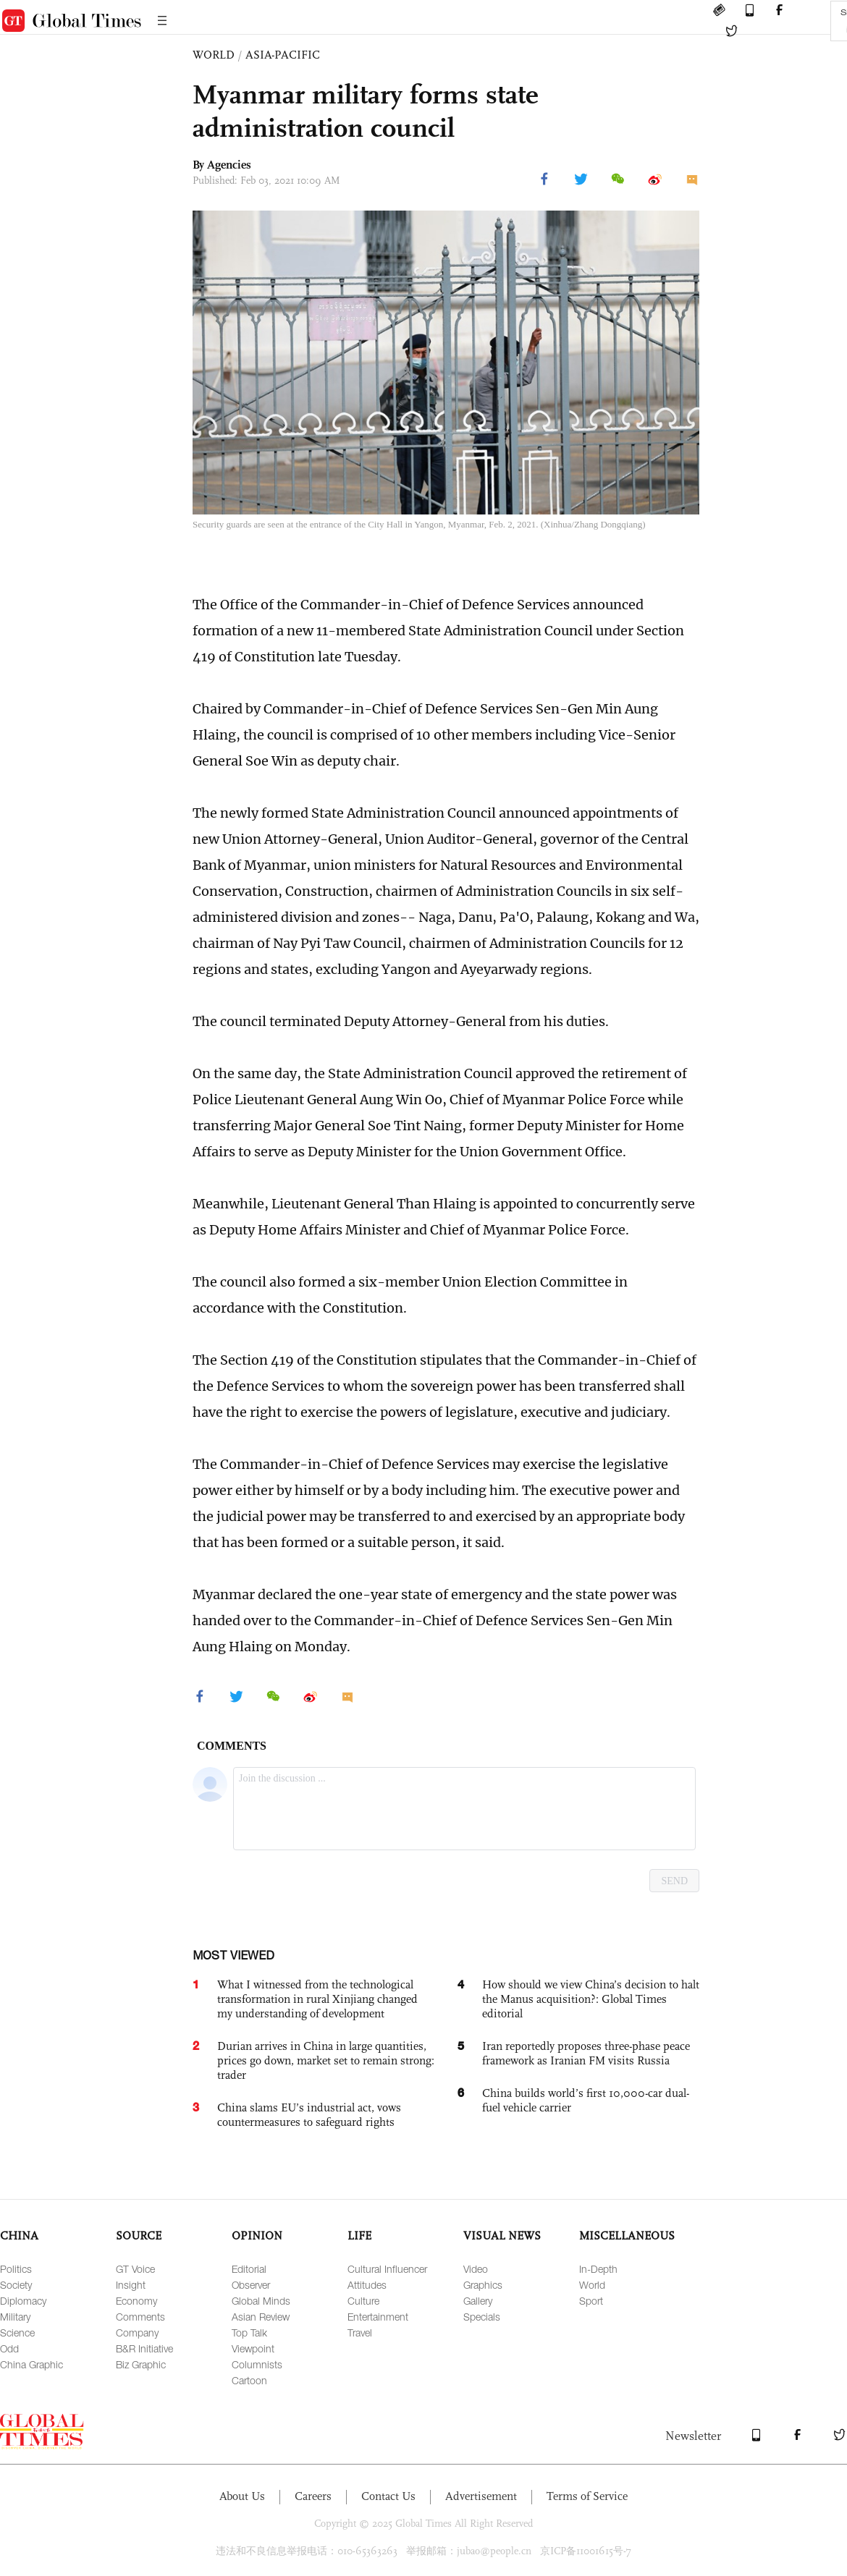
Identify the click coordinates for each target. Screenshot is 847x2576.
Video (475, 2269)
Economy (136, 2301)
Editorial (249, 2269)
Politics (16, 2269)
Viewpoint (253, 2348)
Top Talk (249, 2332)
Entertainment (377, 2316)
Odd (9, 2348)
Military (15, 2316)
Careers (313, 2496)
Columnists (257, 2364)
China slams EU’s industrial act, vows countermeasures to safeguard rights (309, 2115)
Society (16, 2285)
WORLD (214, 55)
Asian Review (261, 2316)
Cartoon (249, 2380)
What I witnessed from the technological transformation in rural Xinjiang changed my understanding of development (317, 1999)
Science (17, 2332)
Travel (359, 2332)
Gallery (477, 2301)
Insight (131, 2285)
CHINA (19, 2235)
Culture (363, 2301)
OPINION (257, 2235)
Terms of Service (587, 2496)
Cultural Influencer (387, 2269)
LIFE (359, 2235)
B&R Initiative (144, 2348)
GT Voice (135, 2269)
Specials (481, 2316)
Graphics (482, 2285)
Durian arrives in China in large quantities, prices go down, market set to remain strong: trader (325, 2060)
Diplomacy (23, 2301)
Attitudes (367, 2285)
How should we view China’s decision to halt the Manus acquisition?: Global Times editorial (590, 1999)
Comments (140, 2316)
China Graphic (31, 2364)
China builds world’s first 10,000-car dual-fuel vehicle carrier (585, 2100)
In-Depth (598, 2269)
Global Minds (261, 2301)
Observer (251, 2285)
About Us (242, 2496)
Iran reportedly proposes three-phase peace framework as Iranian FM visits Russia (586, 2053)
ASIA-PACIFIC (282, 55)
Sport (591, 2301)
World (592, 2285)
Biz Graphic (141, 2364)
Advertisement (481, 2496)
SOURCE (138, 2235)
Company (137, 2332)
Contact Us (388, 2496)
